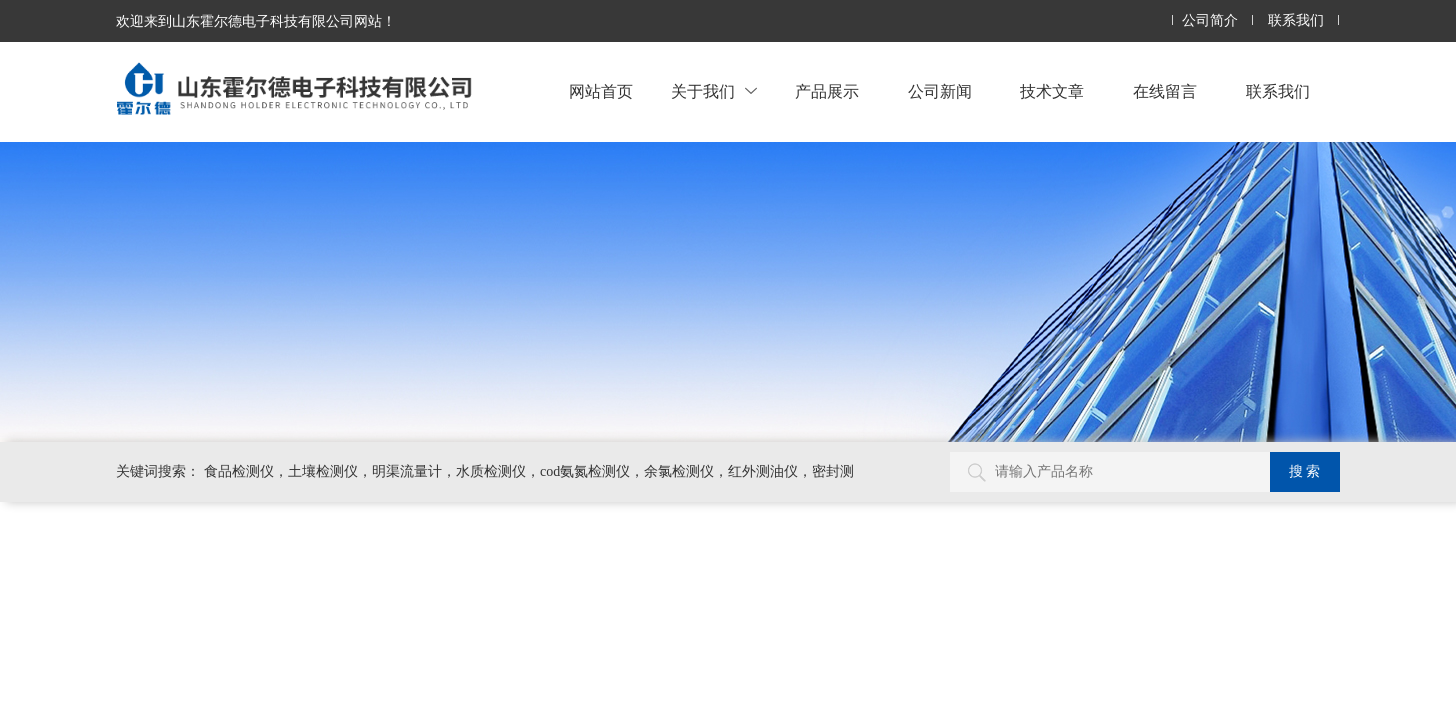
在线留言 (1165, 91)
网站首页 (601, 91)
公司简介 (1210, 20)
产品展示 (827, 91)
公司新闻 (940, 91)
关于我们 (714, 91)
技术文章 (1052, 91)
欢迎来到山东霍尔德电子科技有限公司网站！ (256, 21)
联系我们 (1296, 20)
